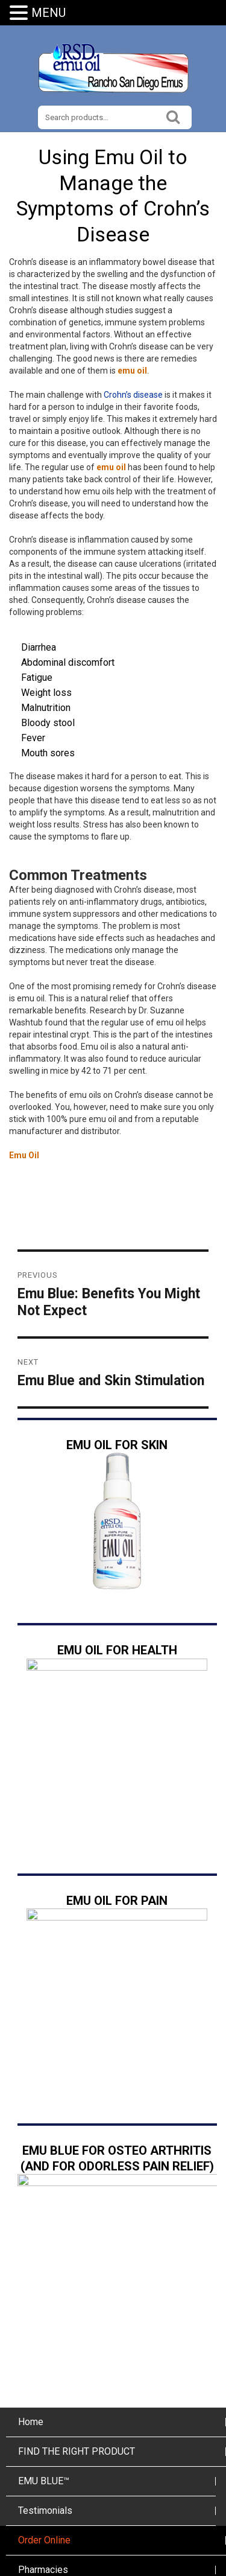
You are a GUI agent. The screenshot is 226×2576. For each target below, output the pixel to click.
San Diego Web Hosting (115, 2569)
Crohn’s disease (133, 395)
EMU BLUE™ (43, 2374)
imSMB (185, 2569)
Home (30, 2315)
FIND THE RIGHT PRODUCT (76, 2345)
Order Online (44, 2434)
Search (173, 115)
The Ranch (39, 2493)
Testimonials (45, 2404)
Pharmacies (43, 2463)
